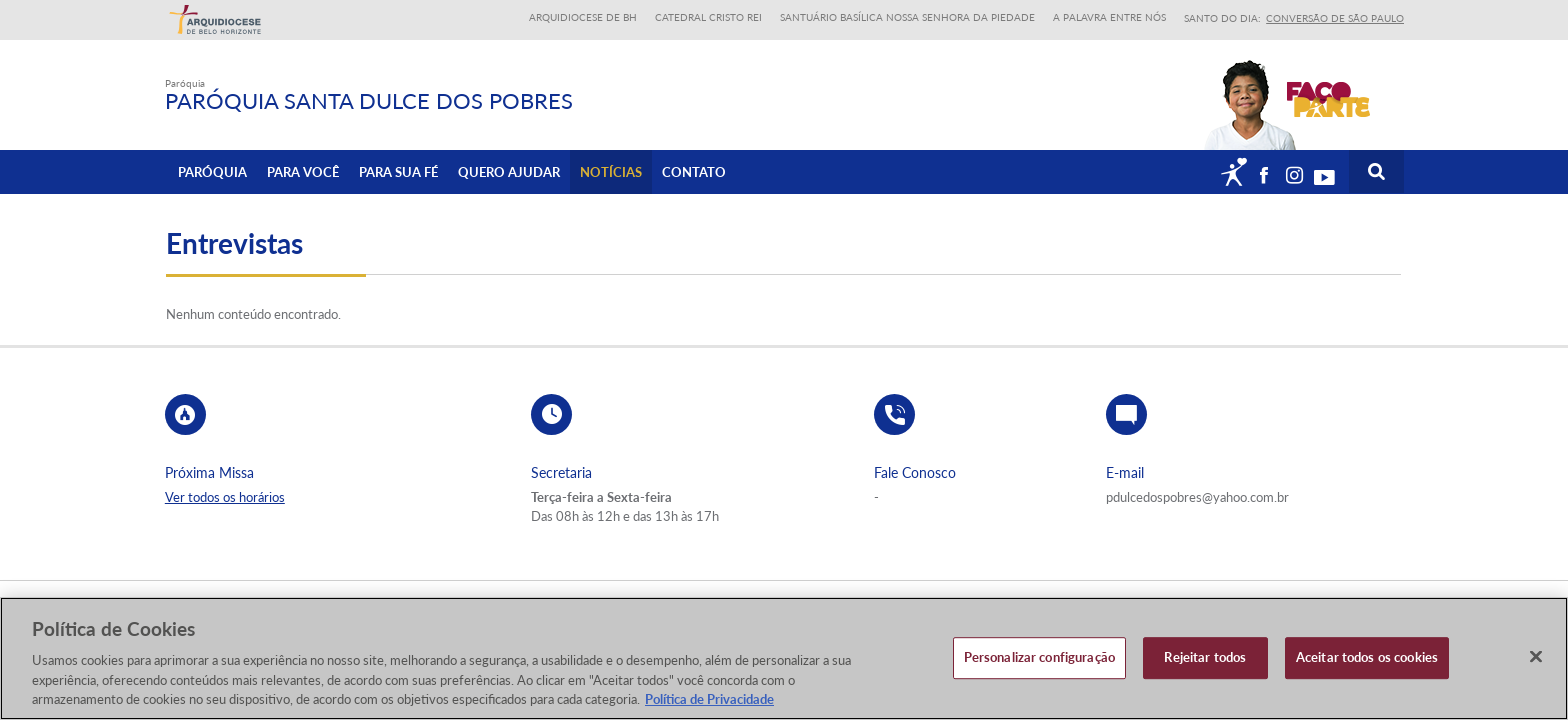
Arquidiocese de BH (583, 17)
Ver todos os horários (225, 497)
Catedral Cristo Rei (708, 17)
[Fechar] (1536, 657)
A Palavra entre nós (1109, 17)
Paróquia (212, 171)
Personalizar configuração (1039, 657)
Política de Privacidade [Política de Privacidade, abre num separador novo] (709, 699)
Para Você (303, 171)
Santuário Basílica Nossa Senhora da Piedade (907, 17)
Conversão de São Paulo (1335, 18)
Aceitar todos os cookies (1367, 657)
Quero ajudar (509, 171)
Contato (694, 171)
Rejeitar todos (1205, 657)
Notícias (611, 171)
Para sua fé (398, 171)
